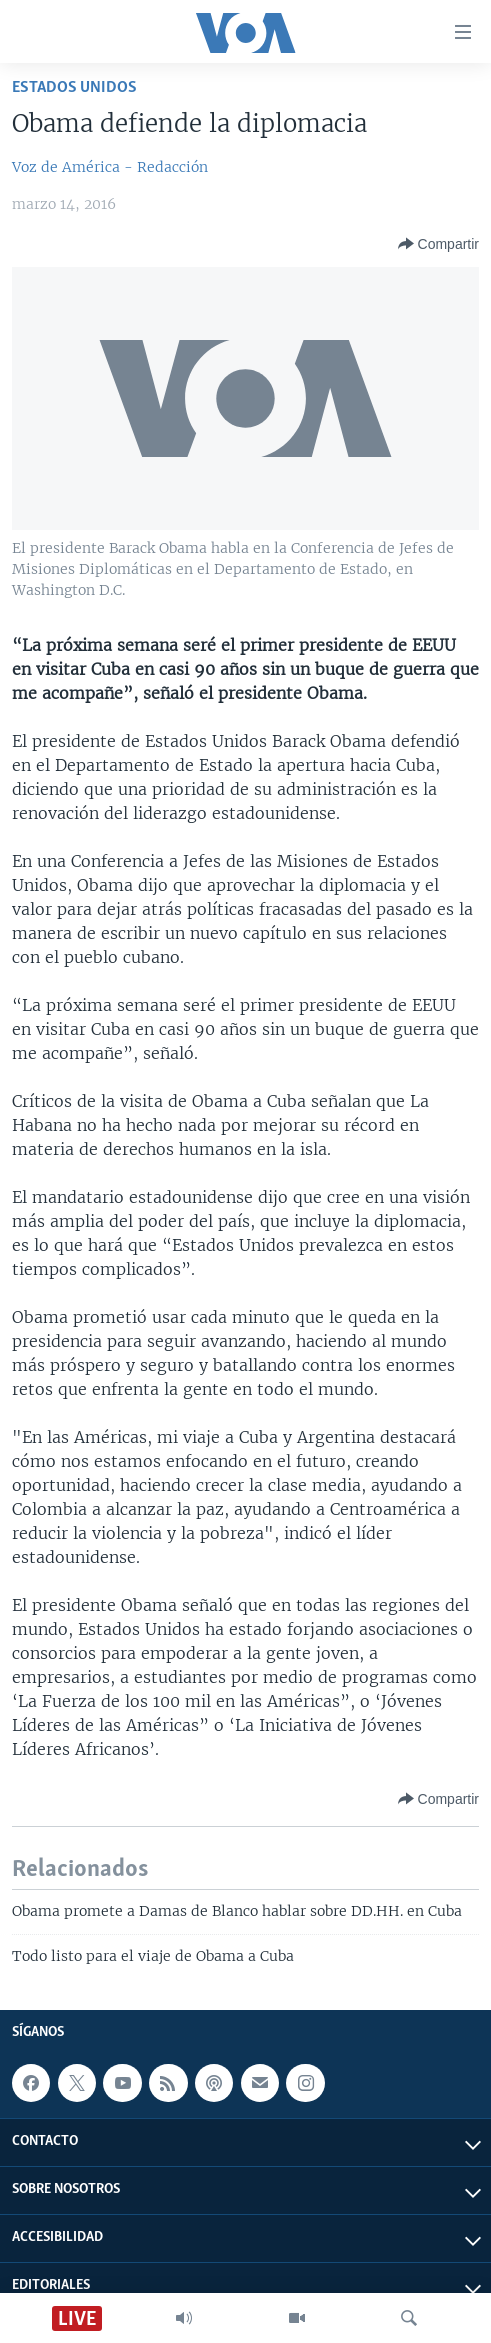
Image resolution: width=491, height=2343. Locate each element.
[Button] (438, 244)
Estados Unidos (74, 87)
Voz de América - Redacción (110, 167)
